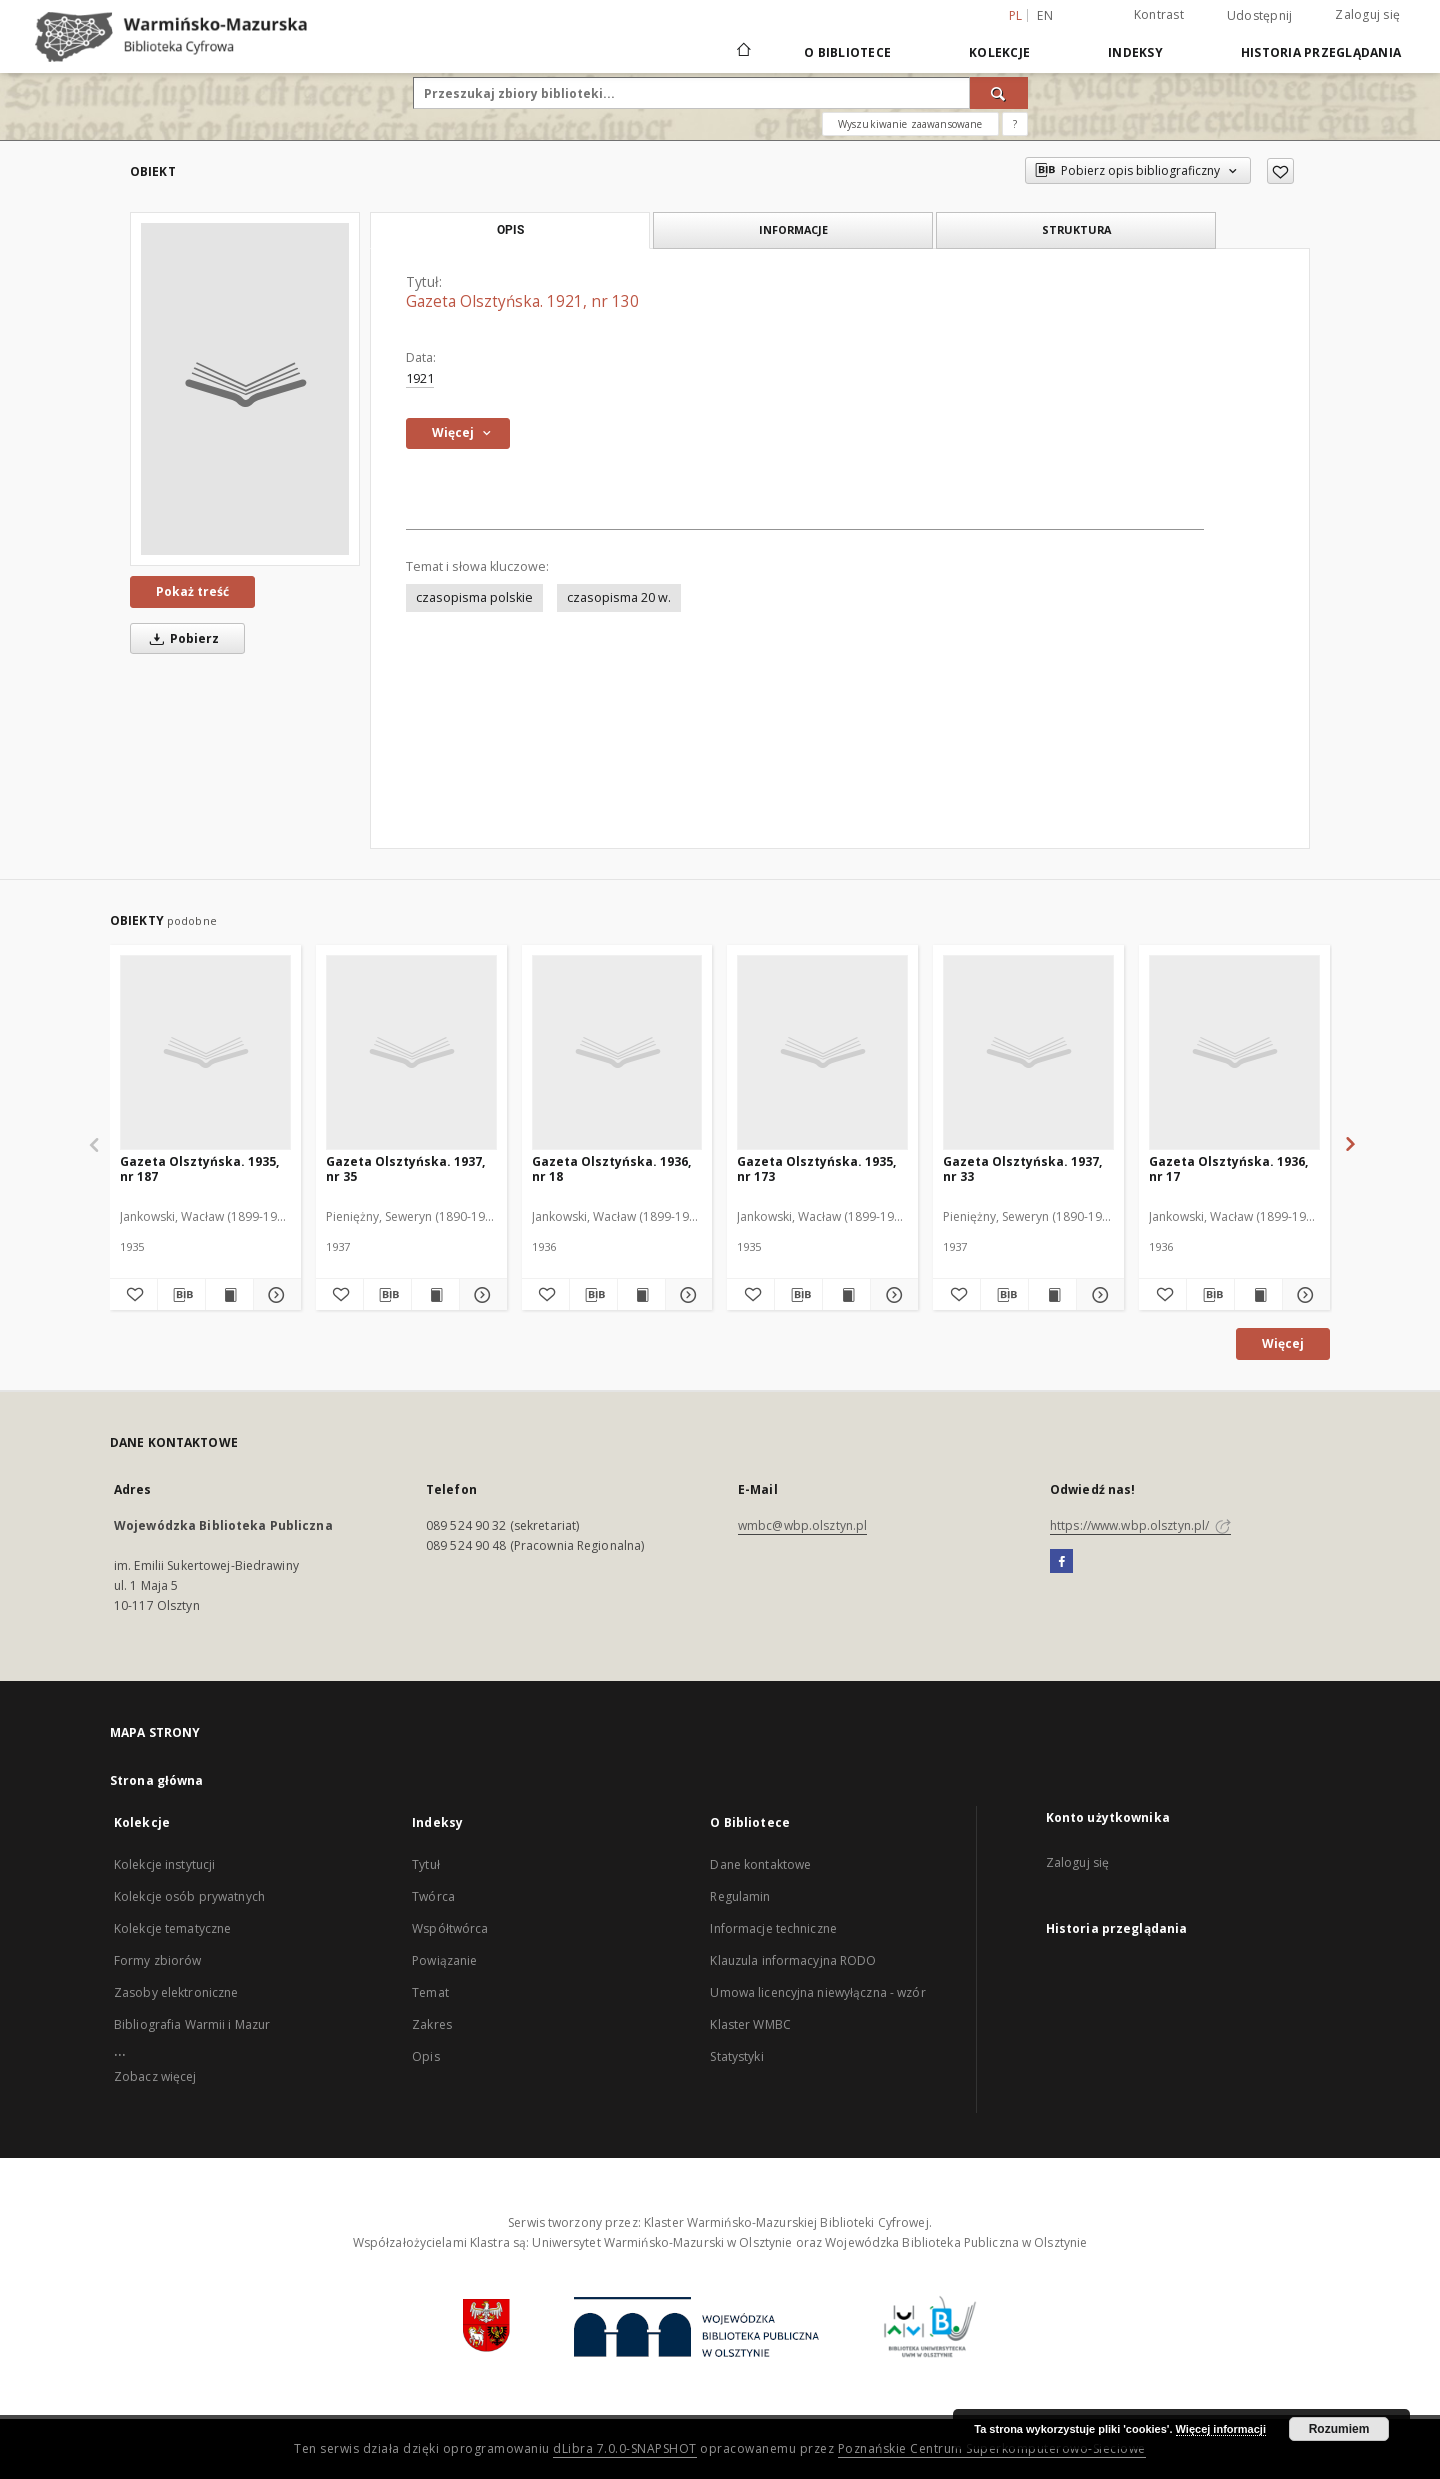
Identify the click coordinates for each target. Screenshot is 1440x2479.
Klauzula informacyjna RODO (793, 1960)
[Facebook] (1061, 1562)
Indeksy (1135, 52)
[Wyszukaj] (999, 93)
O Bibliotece (847, 52)
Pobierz (181, 638)
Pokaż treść (192, 591)
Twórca (433, 1896)
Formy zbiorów (158, 1960)
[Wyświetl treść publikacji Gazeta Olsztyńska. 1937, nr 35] (435, 1295)
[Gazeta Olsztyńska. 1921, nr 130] (245, 389)
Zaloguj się (1367, 14)
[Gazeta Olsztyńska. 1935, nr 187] (205, 1052)
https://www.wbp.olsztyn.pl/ (1140, 1525)
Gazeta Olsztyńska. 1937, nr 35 (405, 1168)
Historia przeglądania (1321, 52)
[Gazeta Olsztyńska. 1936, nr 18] (617, 1052)
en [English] (1045, 15)
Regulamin (740, 1896)
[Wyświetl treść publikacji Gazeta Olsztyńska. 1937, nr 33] (1052, 1295)
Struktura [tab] (1076, 229)
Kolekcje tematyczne (172, 1928)
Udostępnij (1260, 16)
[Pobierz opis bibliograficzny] (181, 1295)
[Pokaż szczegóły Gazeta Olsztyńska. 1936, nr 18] (686, 1295)
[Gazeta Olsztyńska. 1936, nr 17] (1234, 1052)
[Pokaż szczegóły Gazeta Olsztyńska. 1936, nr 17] (1303, 1295)
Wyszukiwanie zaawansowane (910, 124)
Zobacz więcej (155, 2076)
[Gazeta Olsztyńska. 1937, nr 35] (411, 1052)
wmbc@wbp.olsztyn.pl (802, 1525)
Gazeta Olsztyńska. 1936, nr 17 (1228, 1168)
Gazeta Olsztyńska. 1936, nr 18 (611, 1168)
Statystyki (736, 2056)
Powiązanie (444, 1960)
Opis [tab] (510, 230)
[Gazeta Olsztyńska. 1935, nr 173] (822, 1052)
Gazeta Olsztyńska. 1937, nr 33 (1022, 1168)
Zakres (432, 2024)
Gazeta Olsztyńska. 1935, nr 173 (816, 1168)
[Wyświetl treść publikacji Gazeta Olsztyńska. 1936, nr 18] (641, 1295)
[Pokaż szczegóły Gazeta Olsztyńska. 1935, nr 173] (891, 1295)
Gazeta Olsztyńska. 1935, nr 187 (199, 1168)
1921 (420, 378)
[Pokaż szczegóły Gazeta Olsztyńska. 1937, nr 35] (480, 1295)
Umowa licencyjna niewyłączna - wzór (817, 1992)
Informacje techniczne (773, 1928)
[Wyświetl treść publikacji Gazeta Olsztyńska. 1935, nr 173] (846, 1295)
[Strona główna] (742, 52)
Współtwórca (450, 1928)
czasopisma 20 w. (619, 597)
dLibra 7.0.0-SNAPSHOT (625, 2448)
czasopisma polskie (474, 597)
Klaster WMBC (750, 2024)
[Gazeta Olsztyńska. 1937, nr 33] (1028, 1052)
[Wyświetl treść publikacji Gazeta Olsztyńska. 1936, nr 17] (1258, 1295)
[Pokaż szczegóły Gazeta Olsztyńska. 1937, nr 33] (1097, 1295)
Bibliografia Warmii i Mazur (192, 2024)
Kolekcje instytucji (164, 1864)
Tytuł (426, 1864)
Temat (430, 1992)
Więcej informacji (1221, 2429)
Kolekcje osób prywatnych (189, 1896)
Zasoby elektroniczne (176, 1992)
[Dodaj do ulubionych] (1280, 171)
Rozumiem (1339, 2429)
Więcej (1283, 1343)
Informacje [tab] (793, 229)
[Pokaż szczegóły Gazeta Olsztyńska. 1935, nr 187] (274, 1295)
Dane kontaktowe (760, 1864)
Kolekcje (999, 52)
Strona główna (157, 1780)
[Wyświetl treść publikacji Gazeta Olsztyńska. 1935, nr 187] (229, 1295)
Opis (425, 2056)
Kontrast (1159, 14)
